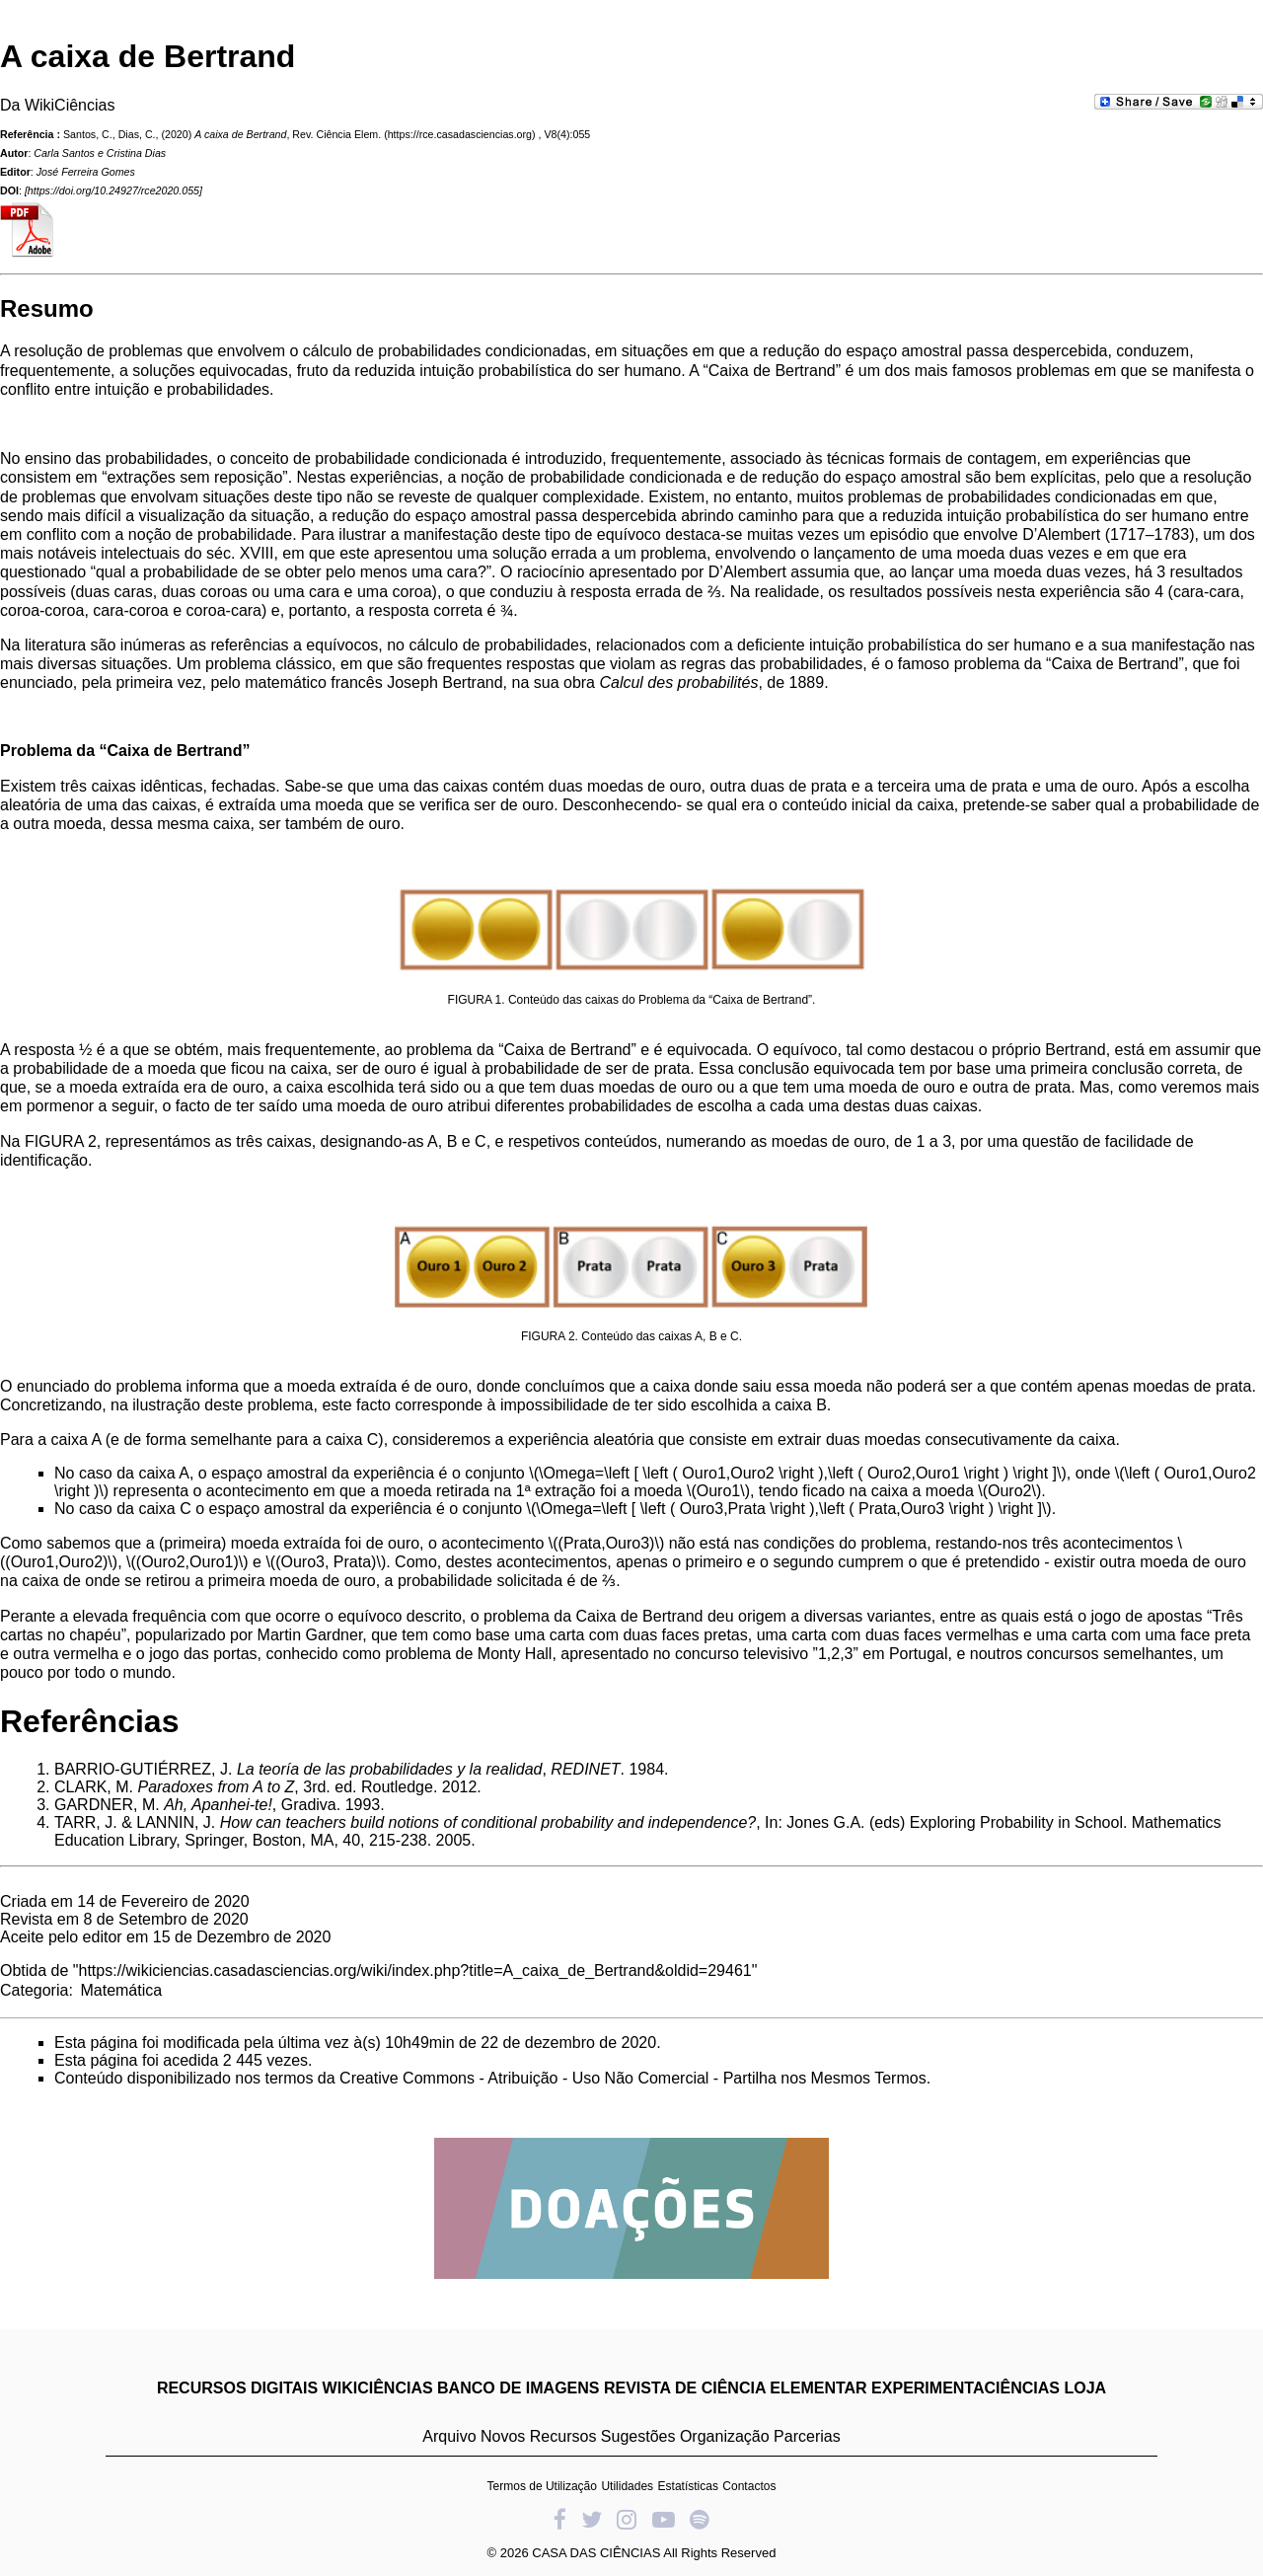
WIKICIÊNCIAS (378, 2388)
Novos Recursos (538, 2436)
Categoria (34, 1990)
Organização (725, 2436)
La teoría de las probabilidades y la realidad (390, 1769)
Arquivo (449, 2436)
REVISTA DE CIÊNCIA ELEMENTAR (735, 2388)
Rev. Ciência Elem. (336, 134)
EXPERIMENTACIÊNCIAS (965, 2388)
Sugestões (638, 2436)
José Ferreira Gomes (86, 172)
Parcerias (807, 2436)
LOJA (1085, 2388)
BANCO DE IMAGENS (518, 2388)
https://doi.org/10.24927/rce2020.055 (113, 190)
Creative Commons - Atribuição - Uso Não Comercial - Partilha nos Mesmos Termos (633, 2078)
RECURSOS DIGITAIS (237, 2388)
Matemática (121, 1990)
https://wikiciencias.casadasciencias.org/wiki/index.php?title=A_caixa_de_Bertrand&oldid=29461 (415, 1970)
